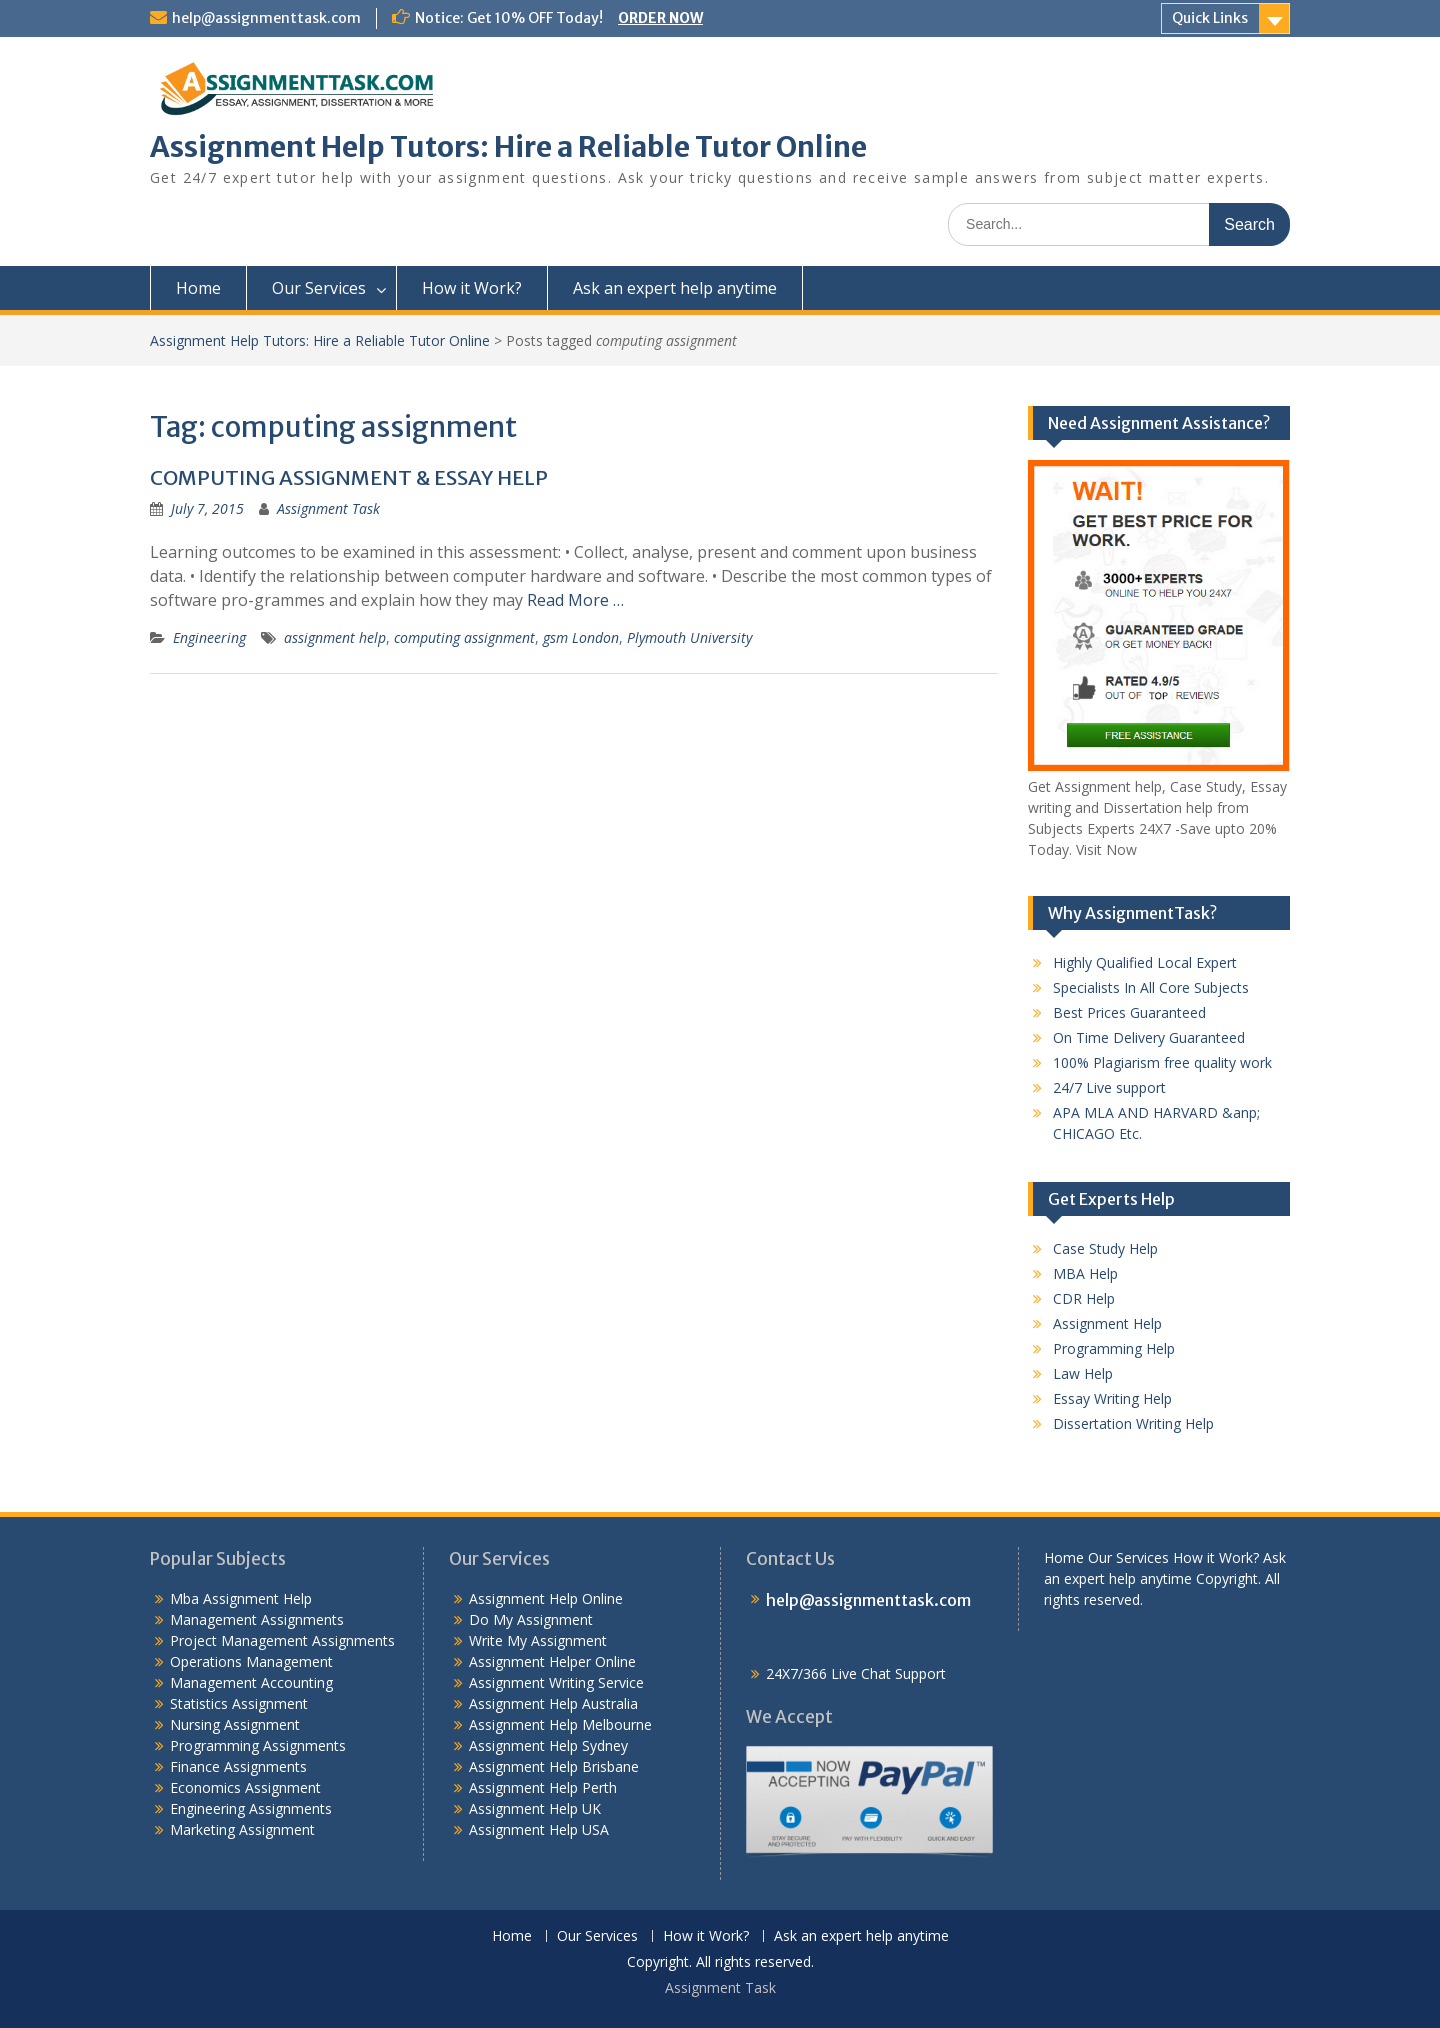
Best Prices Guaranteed (1129, 1012)
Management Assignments (257, 1619)
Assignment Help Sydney (548, 1745)
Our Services (319, 288)
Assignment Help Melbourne (560, 1724)
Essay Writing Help (1112, 1398)
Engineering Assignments (251, 1808)
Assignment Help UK (535, 1808)
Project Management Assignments (282, 1640)
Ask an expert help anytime (675, 288)
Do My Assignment (531, 1619)
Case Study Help (1105, 1248)
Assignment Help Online (546, 1598)
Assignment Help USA (539, 1829)
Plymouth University (689, 637)
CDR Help (1084, 1298)
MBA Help (1085, 1273)
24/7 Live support (1109, 1087)
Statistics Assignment (239, 1703)
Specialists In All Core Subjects (1151, 987)
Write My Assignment (538, 1640)
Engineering (209, 637)
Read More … (575, 600)
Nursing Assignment (235, 1724)
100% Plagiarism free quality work (1162, 1062)
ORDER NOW (660, 18)
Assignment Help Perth (543, 1787)
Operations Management (251, 1661)
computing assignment (464, 637)
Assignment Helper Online (552, 1661)
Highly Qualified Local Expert (1145, 962)
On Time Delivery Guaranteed (1149, 1037)
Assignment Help (1107, 1323)
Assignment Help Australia (553, 1703)
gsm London (581, 637)
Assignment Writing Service (556, 1682)
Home (198, 288)
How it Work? (472, 288)
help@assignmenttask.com (266, 18)
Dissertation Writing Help (1133, 1423)
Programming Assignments (258, 1745)
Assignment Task (328, 508)
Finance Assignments (238, 1766)
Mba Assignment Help (241, 1598)
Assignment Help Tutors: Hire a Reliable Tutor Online (508, 147)
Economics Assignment (245, 1787)
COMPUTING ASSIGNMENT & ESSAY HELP (349, 477)
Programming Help (1114, 1348)
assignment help (335, 637)
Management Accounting (251, 1682)
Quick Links (1210, 18)
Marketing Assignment (242, 1829)
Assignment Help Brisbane (554, 1766)
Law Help (1083, 1373)
